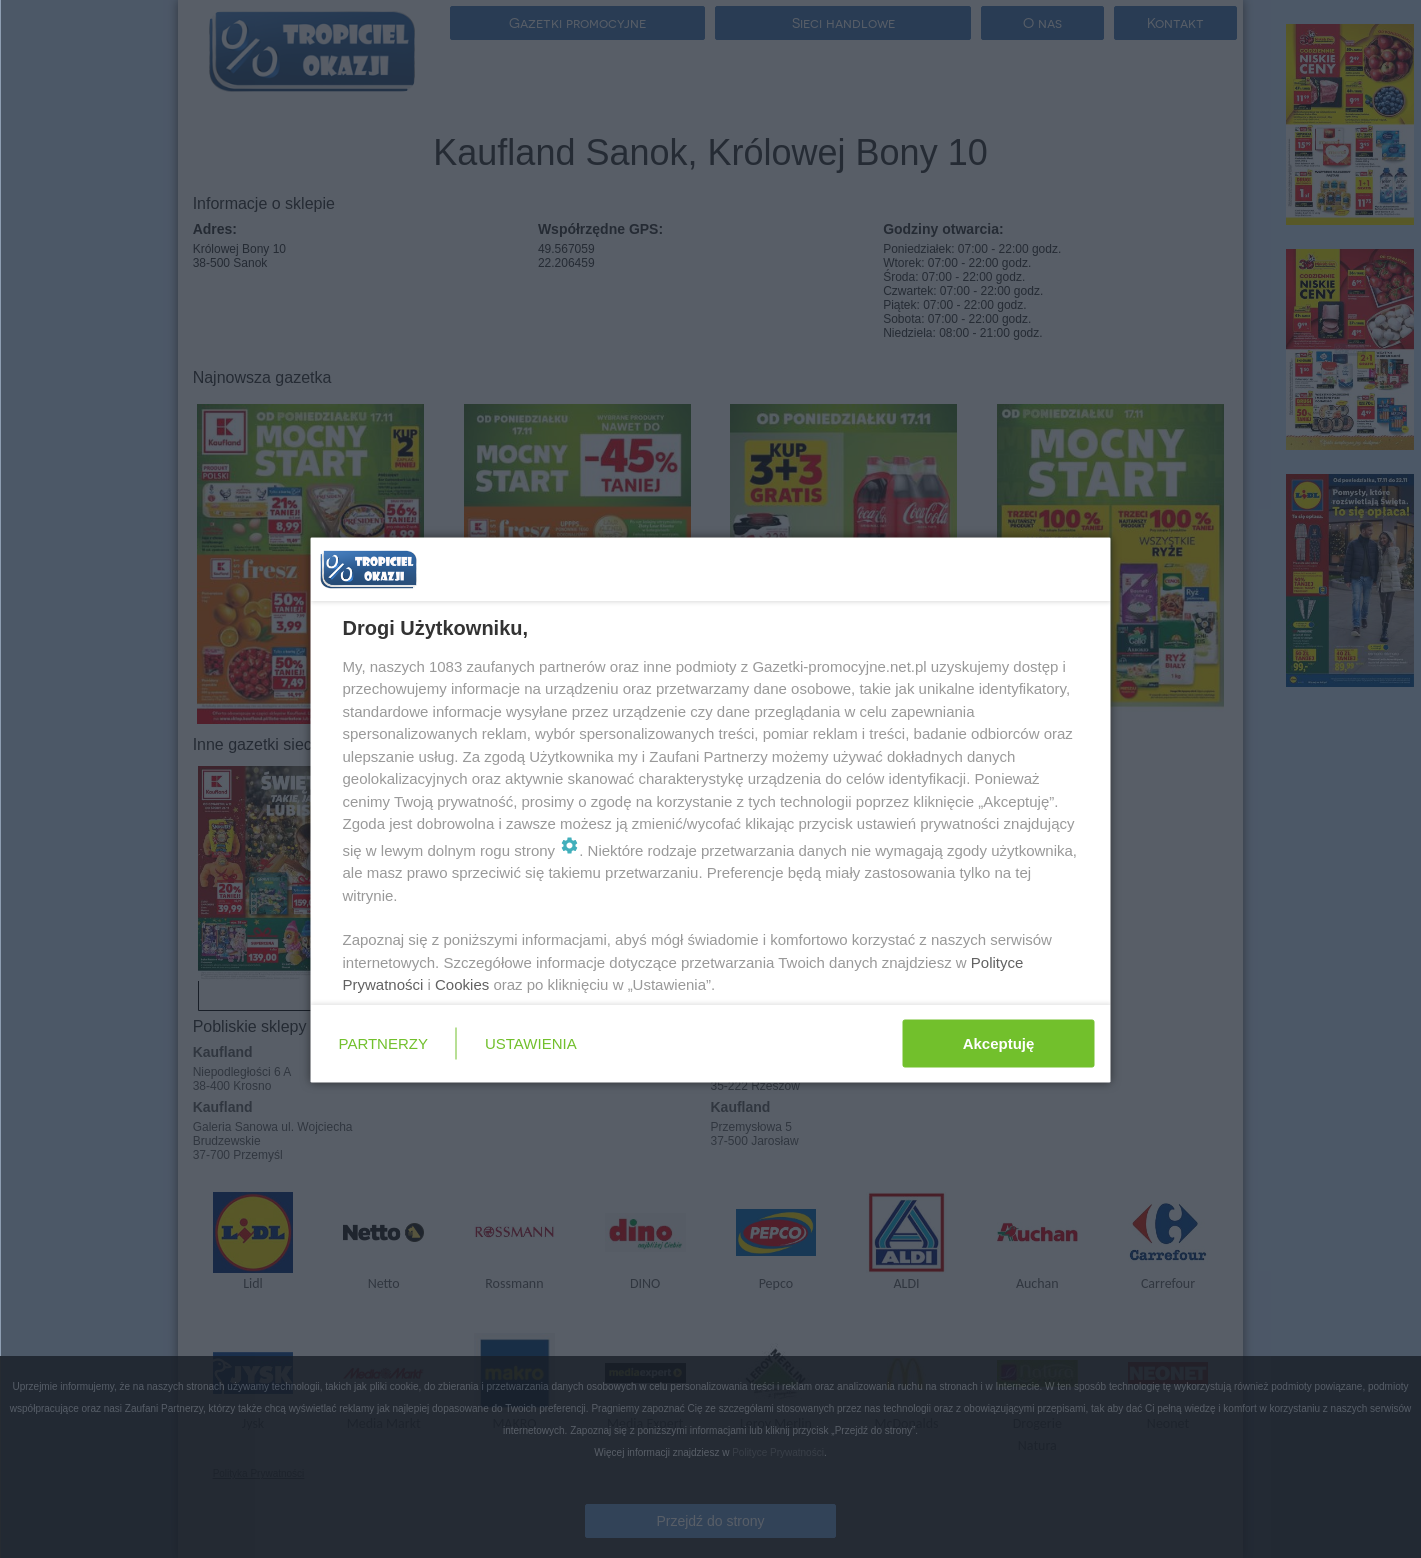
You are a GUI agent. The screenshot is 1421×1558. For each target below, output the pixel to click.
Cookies (462, 984)
